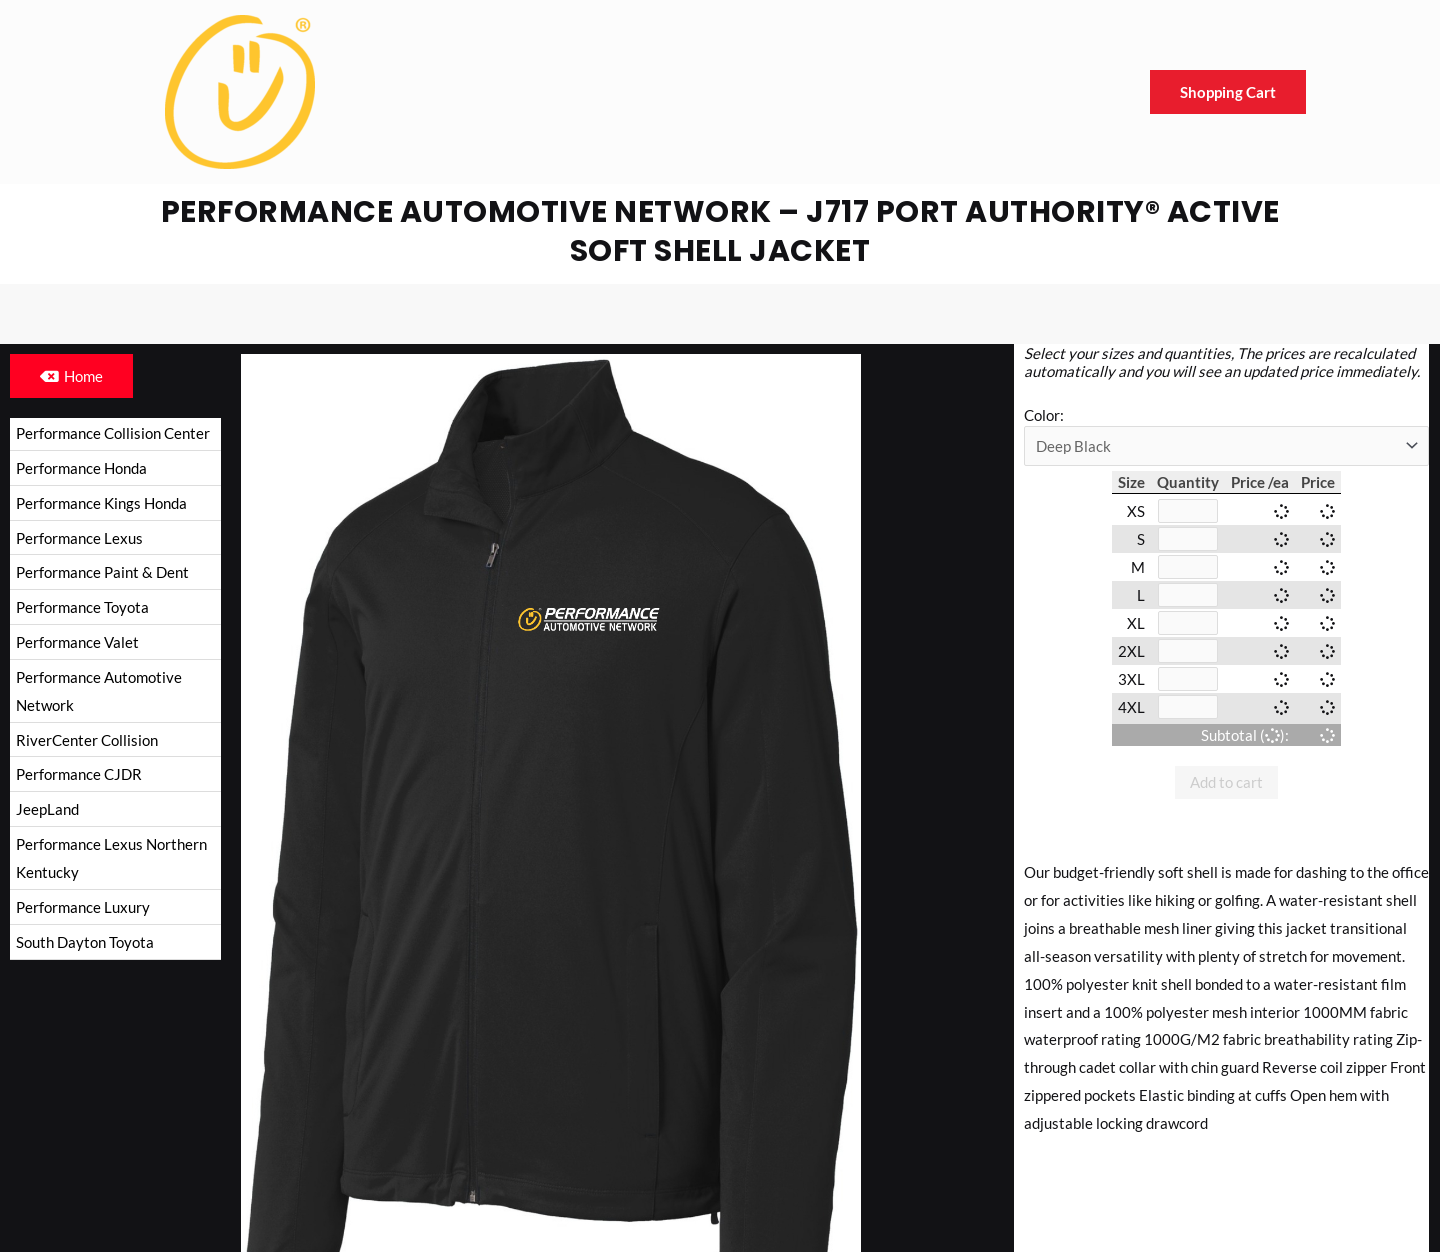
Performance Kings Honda (101, 503)
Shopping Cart (1228, 92)
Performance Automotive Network (99, 691)
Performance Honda (81, 468)
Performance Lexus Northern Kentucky (111, 858)
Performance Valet (77, 642)
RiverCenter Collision (87, 740)
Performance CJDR (79, 774)
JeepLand (47, 809)
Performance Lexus (79, 538)
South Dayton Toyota (85, 942)
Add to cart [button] (1226, 782)
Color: (1044, 415)
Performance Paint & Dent (102, 572)
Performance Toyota (82, 607)
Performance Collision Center (113, 433)
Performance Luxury (83, 907)
